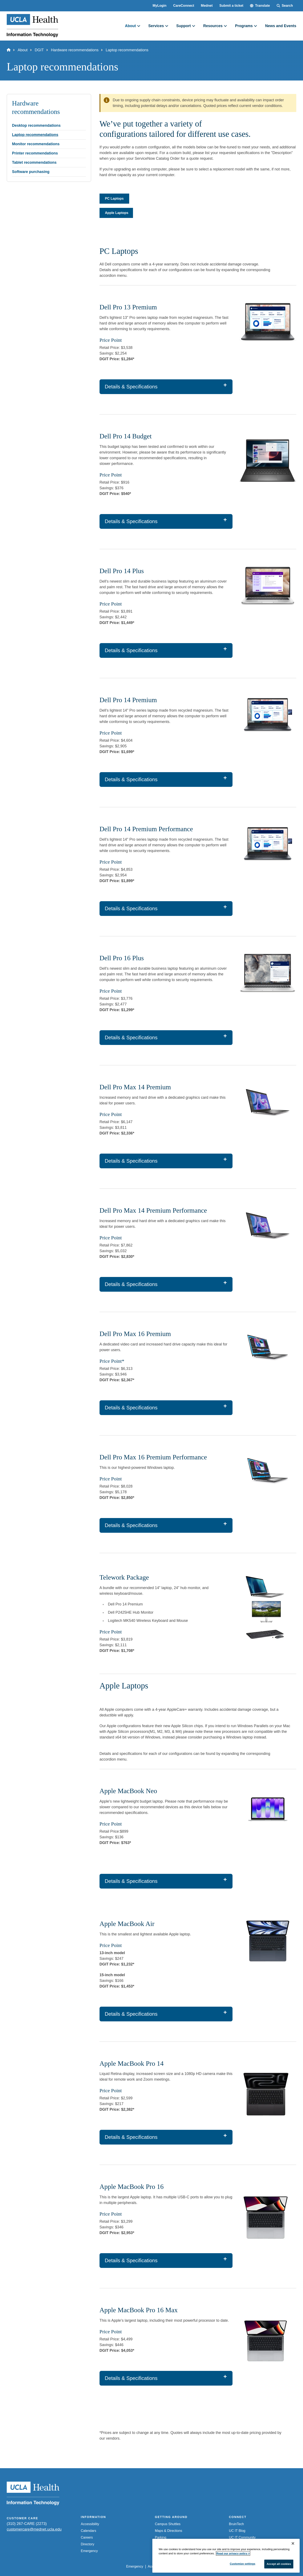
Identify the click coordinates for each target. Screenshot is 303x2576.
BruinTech (236, 2524)
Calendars (88, 2530)
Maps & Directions (168, 2530)
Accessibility (90, 2524)
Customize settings (242, 2567)
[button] (260, 5)
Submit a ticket (231, 5)
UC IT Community (242, 2537)
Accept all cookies (279, 2568)
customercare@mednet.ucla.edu (34, 2529)
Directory (87, 2544)
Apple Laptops (116, 213)
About (23, 50)
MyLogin (159, 5)
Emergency (89, 2551)
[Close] (293, 2547)
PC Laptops (114, 198)
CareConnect (183, 5)
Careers (87, 2537)
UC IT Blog (237, 2530)
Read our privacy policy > (233, 2557)
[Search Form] (284, 5)
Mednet (207, 5)
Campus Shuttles (168, 2524)
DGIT (39, 50)
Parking (160, 2537)
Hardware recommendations (74, 50)
